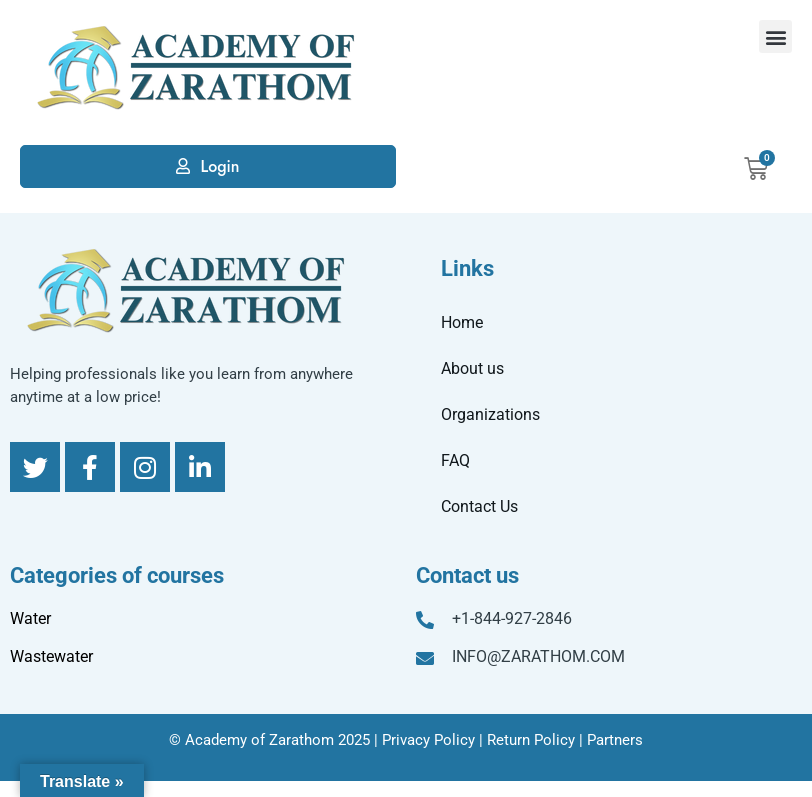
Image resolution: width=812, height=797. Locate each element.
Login (219, 166)
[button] (775, 36)
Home (462, 322)
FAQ (455, 460)
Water (30, 618)
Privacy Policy (428, 740)
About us (472, 368)
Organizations (490, 414)
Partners (615, 740)
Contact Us (479, 506)
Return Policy (531, 740)
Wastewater (51, 656)
